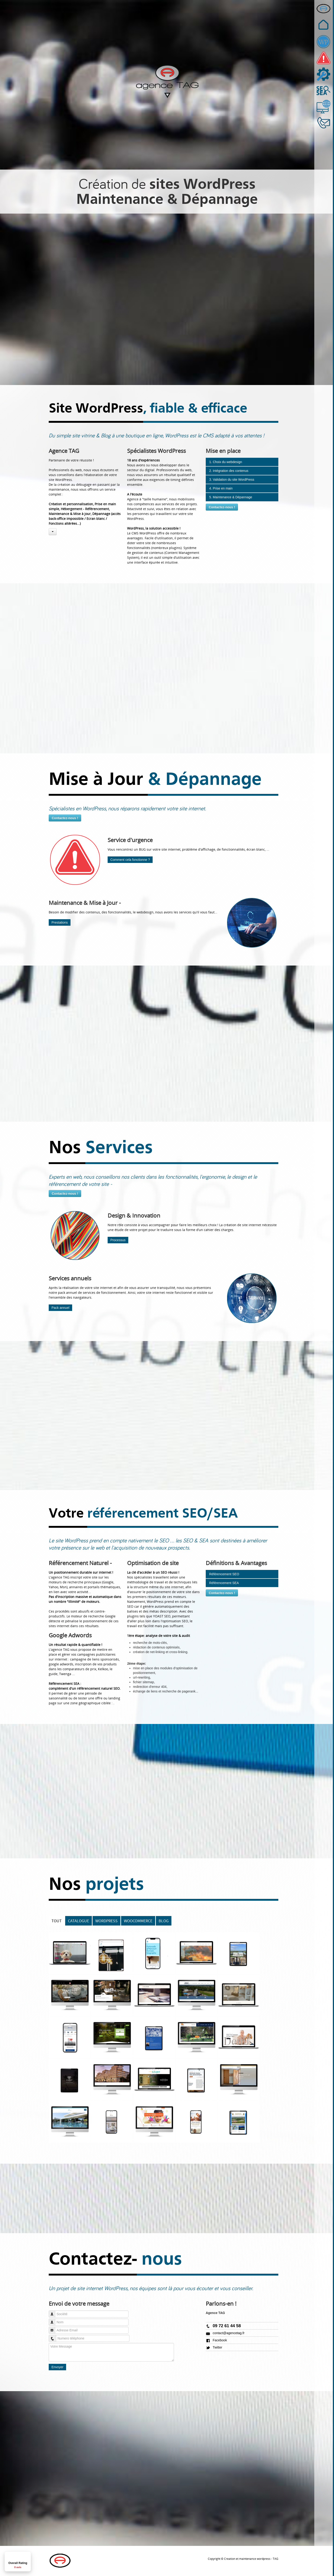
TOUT (56, 1920)
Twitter (217, 2347)
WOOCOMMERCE (138, 1920)
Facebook (220, 2340)
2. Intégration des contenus (228, 471)
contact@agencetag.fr (228, 2333)
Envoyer (57, 2367)
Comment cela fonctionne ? (130, 860)
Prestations (59, 922)
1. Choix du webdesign (225, 462)
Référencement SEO (224, 1574)
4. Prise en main (221, 488)
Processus (117, 1240)
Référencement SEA (224, 1583)
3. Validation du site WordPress (231, 479)
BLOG (164, 1920)
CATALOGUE (78, 1920)
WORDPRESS (106, 1920)
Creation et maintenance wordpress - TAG (251, 2559)
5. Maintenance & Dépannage (230, 497)
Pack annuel (60, 1308)
